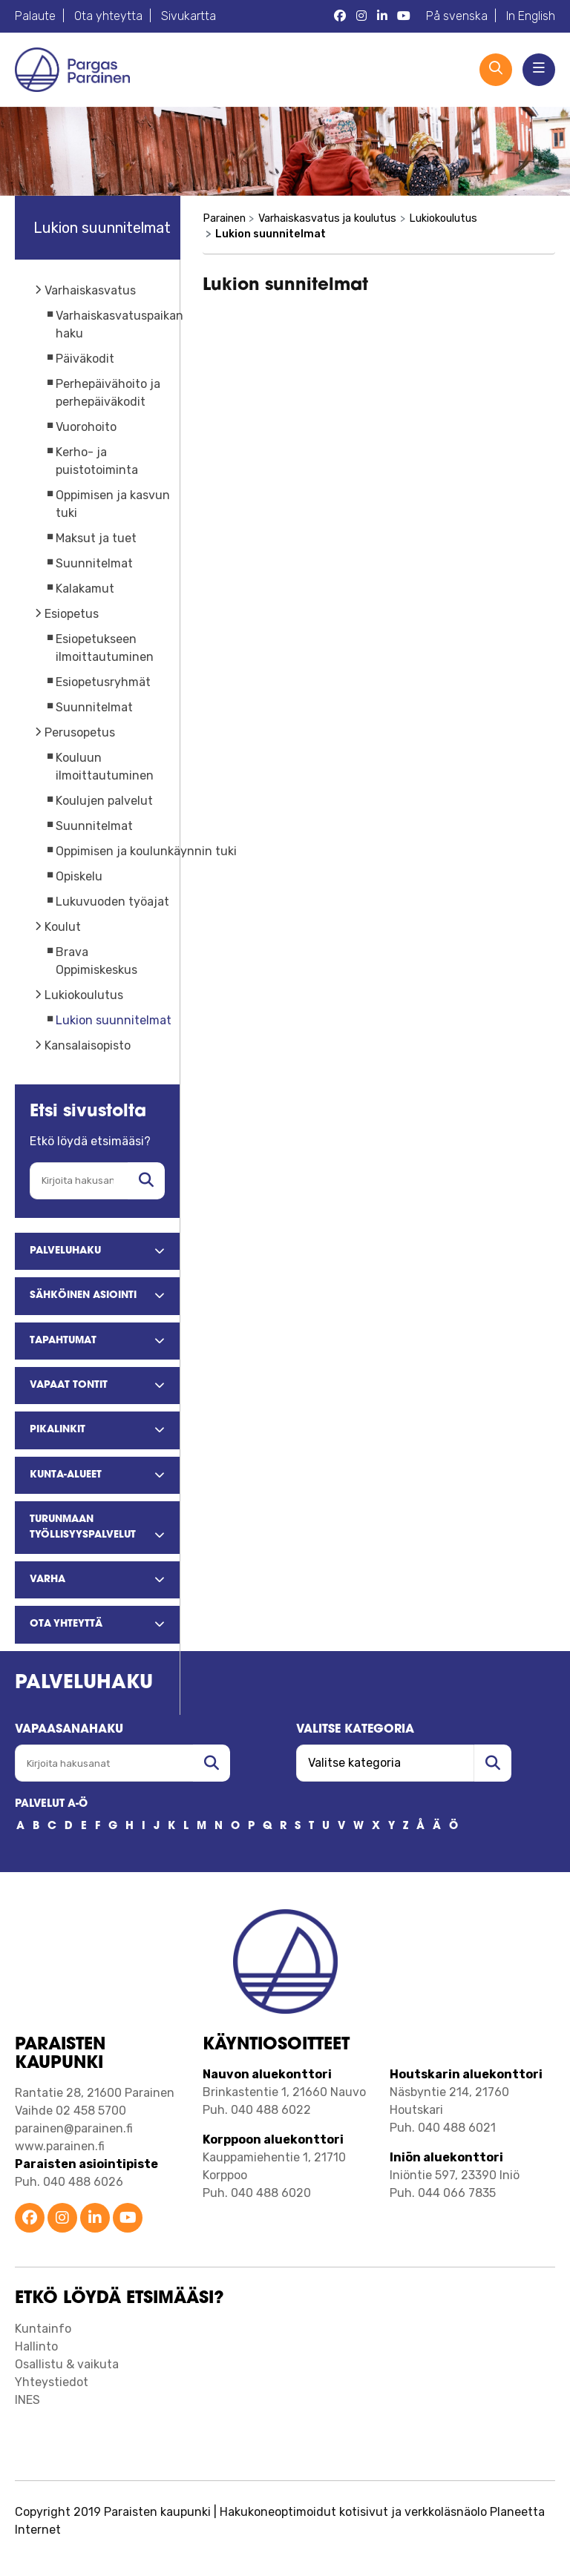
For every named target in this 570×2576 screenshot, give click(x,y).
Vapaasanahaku (69, 1730)
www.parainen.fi (60, 2146)
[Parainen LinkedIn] (382, 16)
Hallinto (36, 2346)
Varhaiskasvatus (90, 290)
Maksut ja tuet (96, 538)
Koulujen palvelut (104, 801)
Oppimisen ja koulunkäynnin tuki (146, 851)
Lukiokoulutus (84, 995)
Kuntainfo (43, 2329)
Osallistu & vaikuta (67, 2364)
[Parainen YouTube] (403, 16)
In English (530, 16)
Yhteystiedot (51, 2382)
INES (27, 2400)
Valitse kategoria (355, 1730)
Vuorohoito (86, 427)
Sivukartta (188, 16)
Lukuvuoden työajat (112, 902)
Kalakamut (85, 589)
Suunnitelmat (94, 563)
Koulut (63, 927)
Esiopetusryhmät (103, 682)
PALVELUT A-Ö (51, 1804)
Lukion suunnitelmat (113, 1020)
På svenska (457, 16)
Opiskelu (79, 876)
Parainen (224, 218)
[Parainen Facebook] (340, 16)
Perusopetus (80, 732)
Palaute (35, 16)
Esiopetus (72, 614)
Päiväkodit (85, 359)
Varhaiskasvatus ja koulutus (327, 218)
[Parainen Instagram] (361, 16)
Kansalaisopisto (88, 1045)
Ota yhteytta (108, 16)
